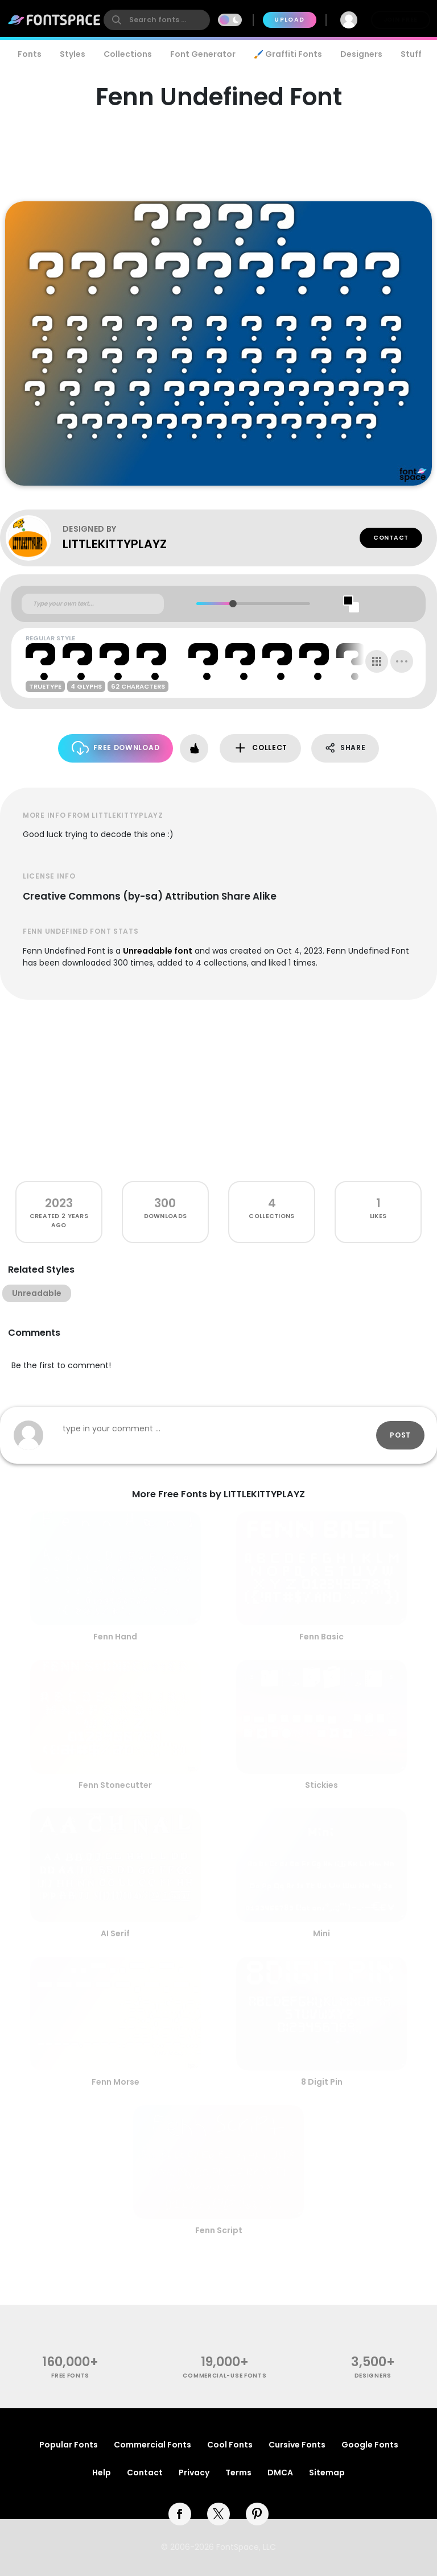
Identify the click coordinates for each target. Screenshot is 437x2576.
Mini (321, 1933)
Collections (128, 54)
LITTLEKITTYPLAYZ (115, 544)
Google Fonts (369, 2444)
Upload (289, 19)
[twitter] (218, 2514)
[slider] (233, 603)
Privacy (194, 2472)
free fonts (70, 2375)
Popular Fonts (68, 2444)
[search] (157, 20)
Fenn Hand (115, 1636)
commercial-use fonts (224, 2375)
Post (400, 1435)
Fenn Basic (321, 1636)
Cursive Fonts (297, 2444)
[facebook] (179, 2514)
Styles (72, 54)
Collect (260, 748)
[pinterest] (257, 2514)
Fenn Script (218, 2230)
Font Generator (203, 54)
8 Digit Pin (322, 2082)
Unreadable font (157, 950)
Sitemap (327, 2472)
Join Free (401, 19)
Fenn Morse (115, 2082)
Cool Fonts (230, 2444)
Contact (391, 537)
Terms (238, 2472)
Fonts (30, 54)
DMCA (280, 2472)
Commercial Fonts (152, 2444)
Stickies (321, 1785)
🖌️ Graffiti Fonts (288, 54)
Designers (361, 54)
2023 (59, 1203)
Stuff (411, 54)
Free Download (116, 748)
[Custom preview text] (93, 604)
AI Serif (115, 1933)
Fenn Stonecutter (115, 1785)
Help (101, 2472)
